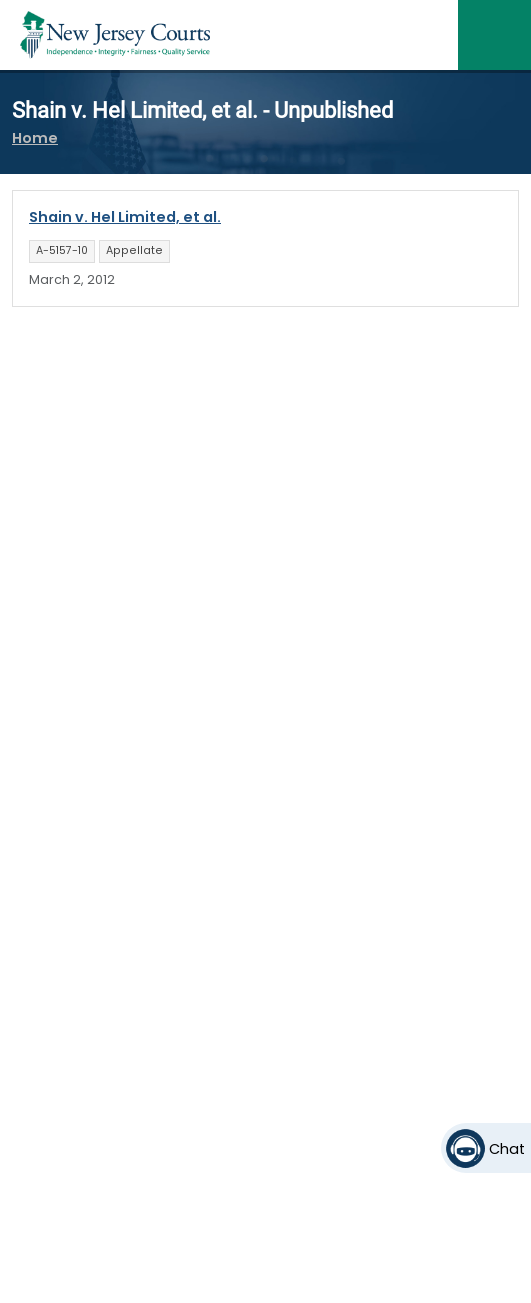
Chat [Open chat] (507, 1149)
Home (35, 138)
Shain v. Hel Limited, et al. (125, 217)
